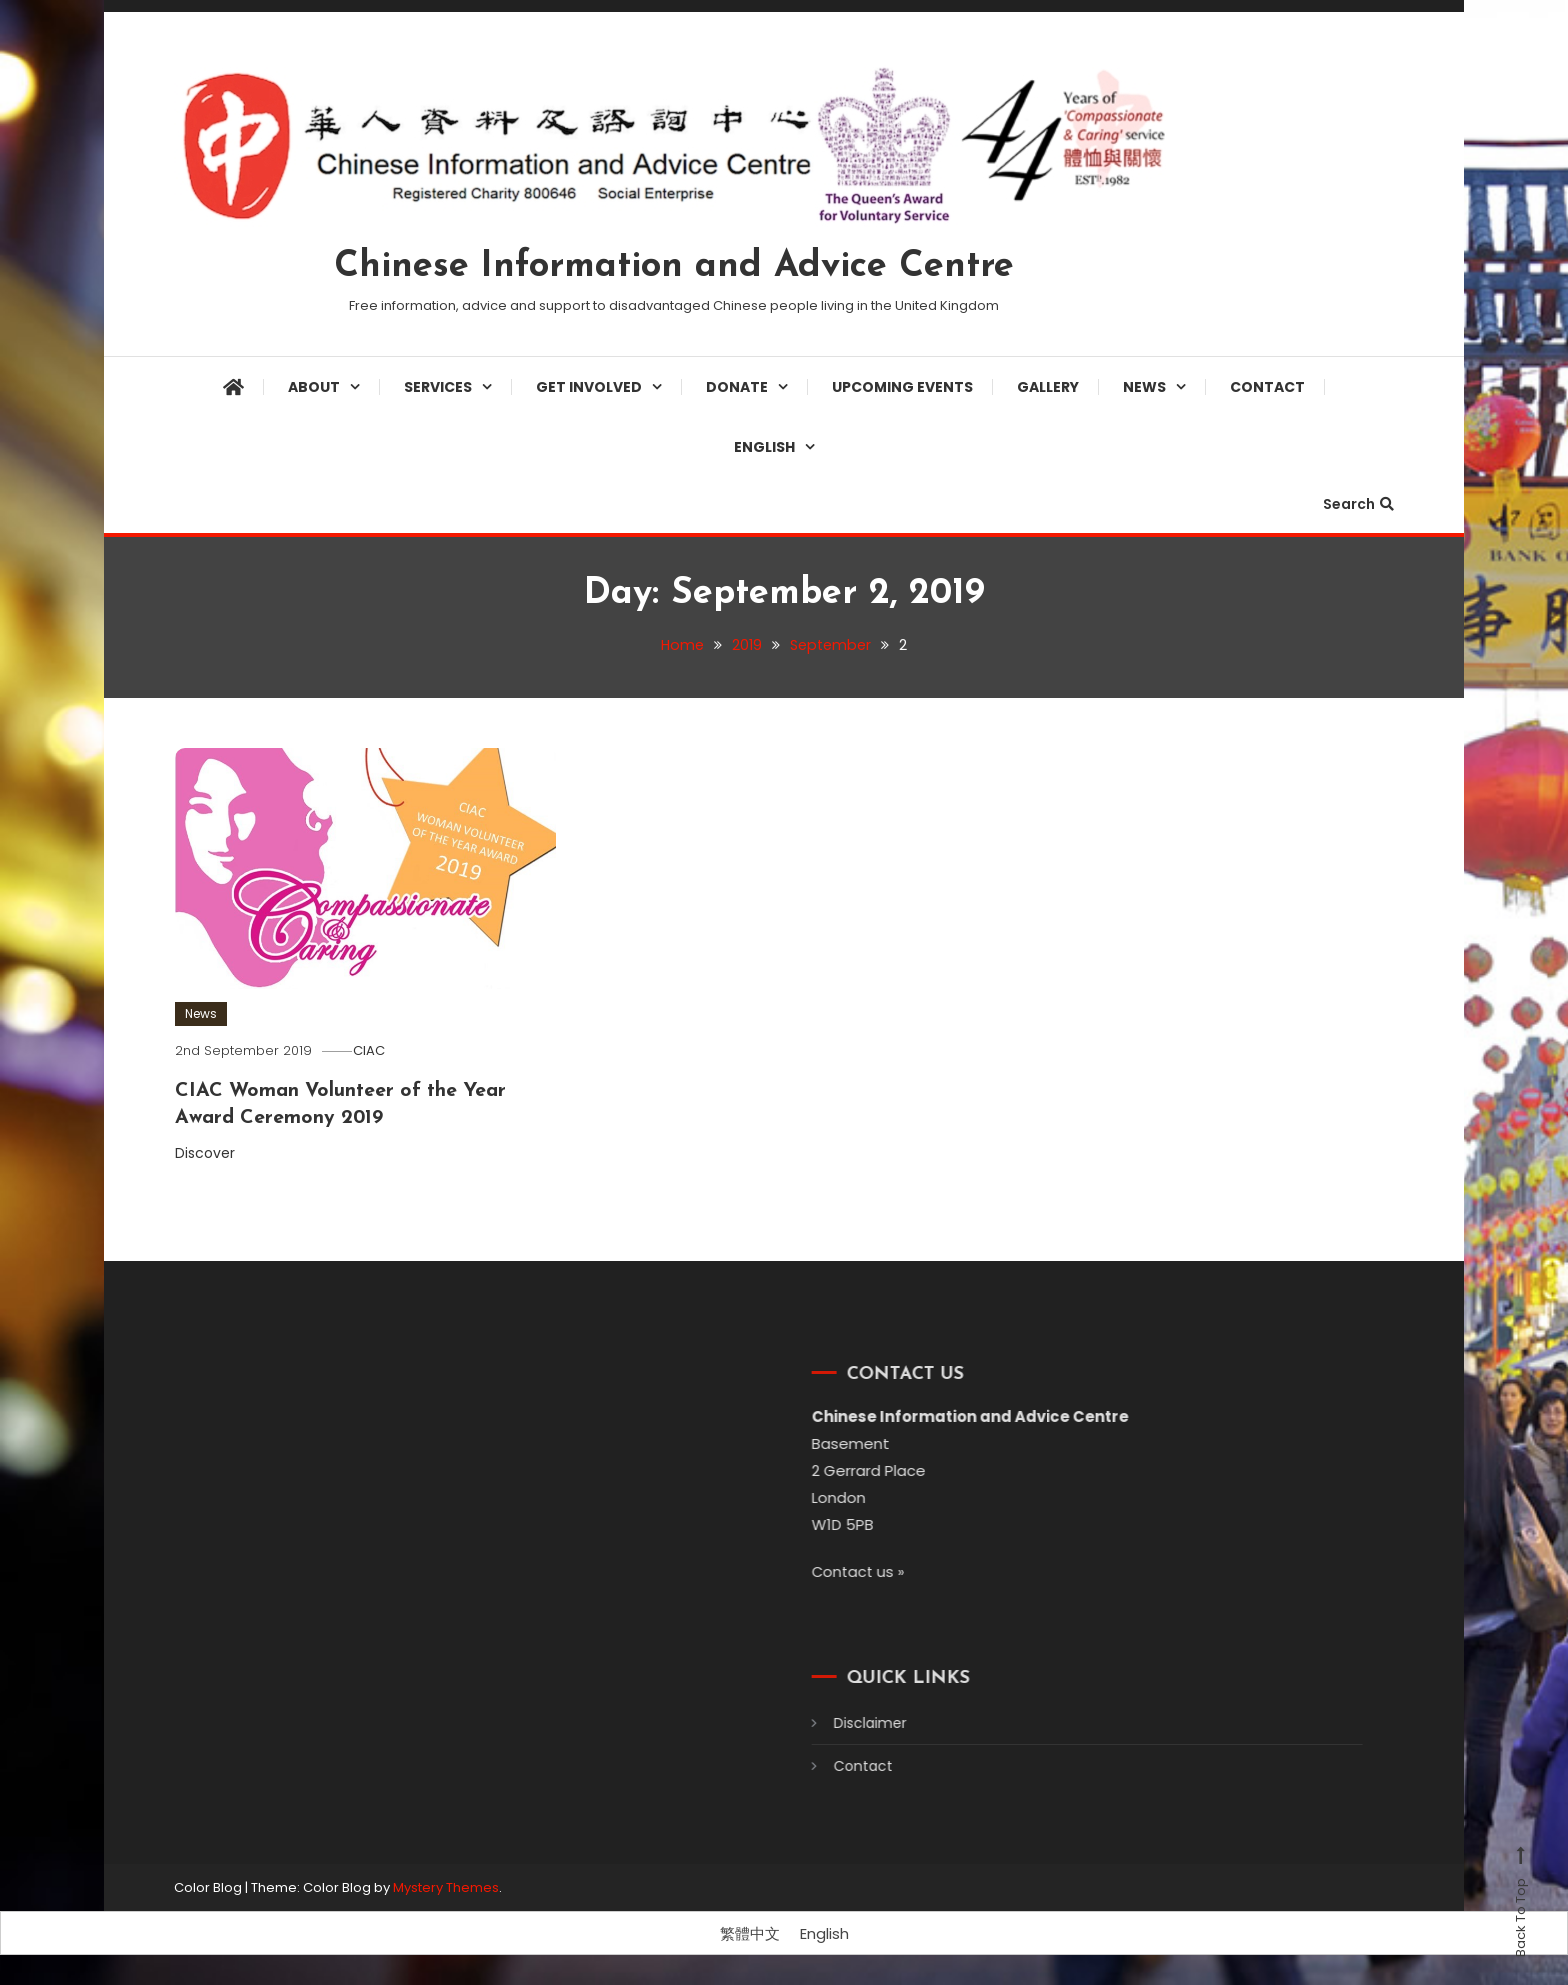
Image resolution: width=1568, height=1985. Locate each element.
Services (438, 387)
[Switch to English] (824, 1933)
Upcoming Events (902, 387)
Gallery (1048, 387)
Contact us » (832, 1571)
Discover (216, 1152)
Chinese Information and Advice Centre (674, 267)
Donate (737, 387)
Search (1358, 504)
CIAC (374, 1050)
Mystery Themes (446, 1886)
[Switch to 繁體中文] (750, 1933)
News (1144, 387)
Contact (1267, 387)
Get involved (589, 387)
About (314, 387)
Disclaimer (842, 1723)
